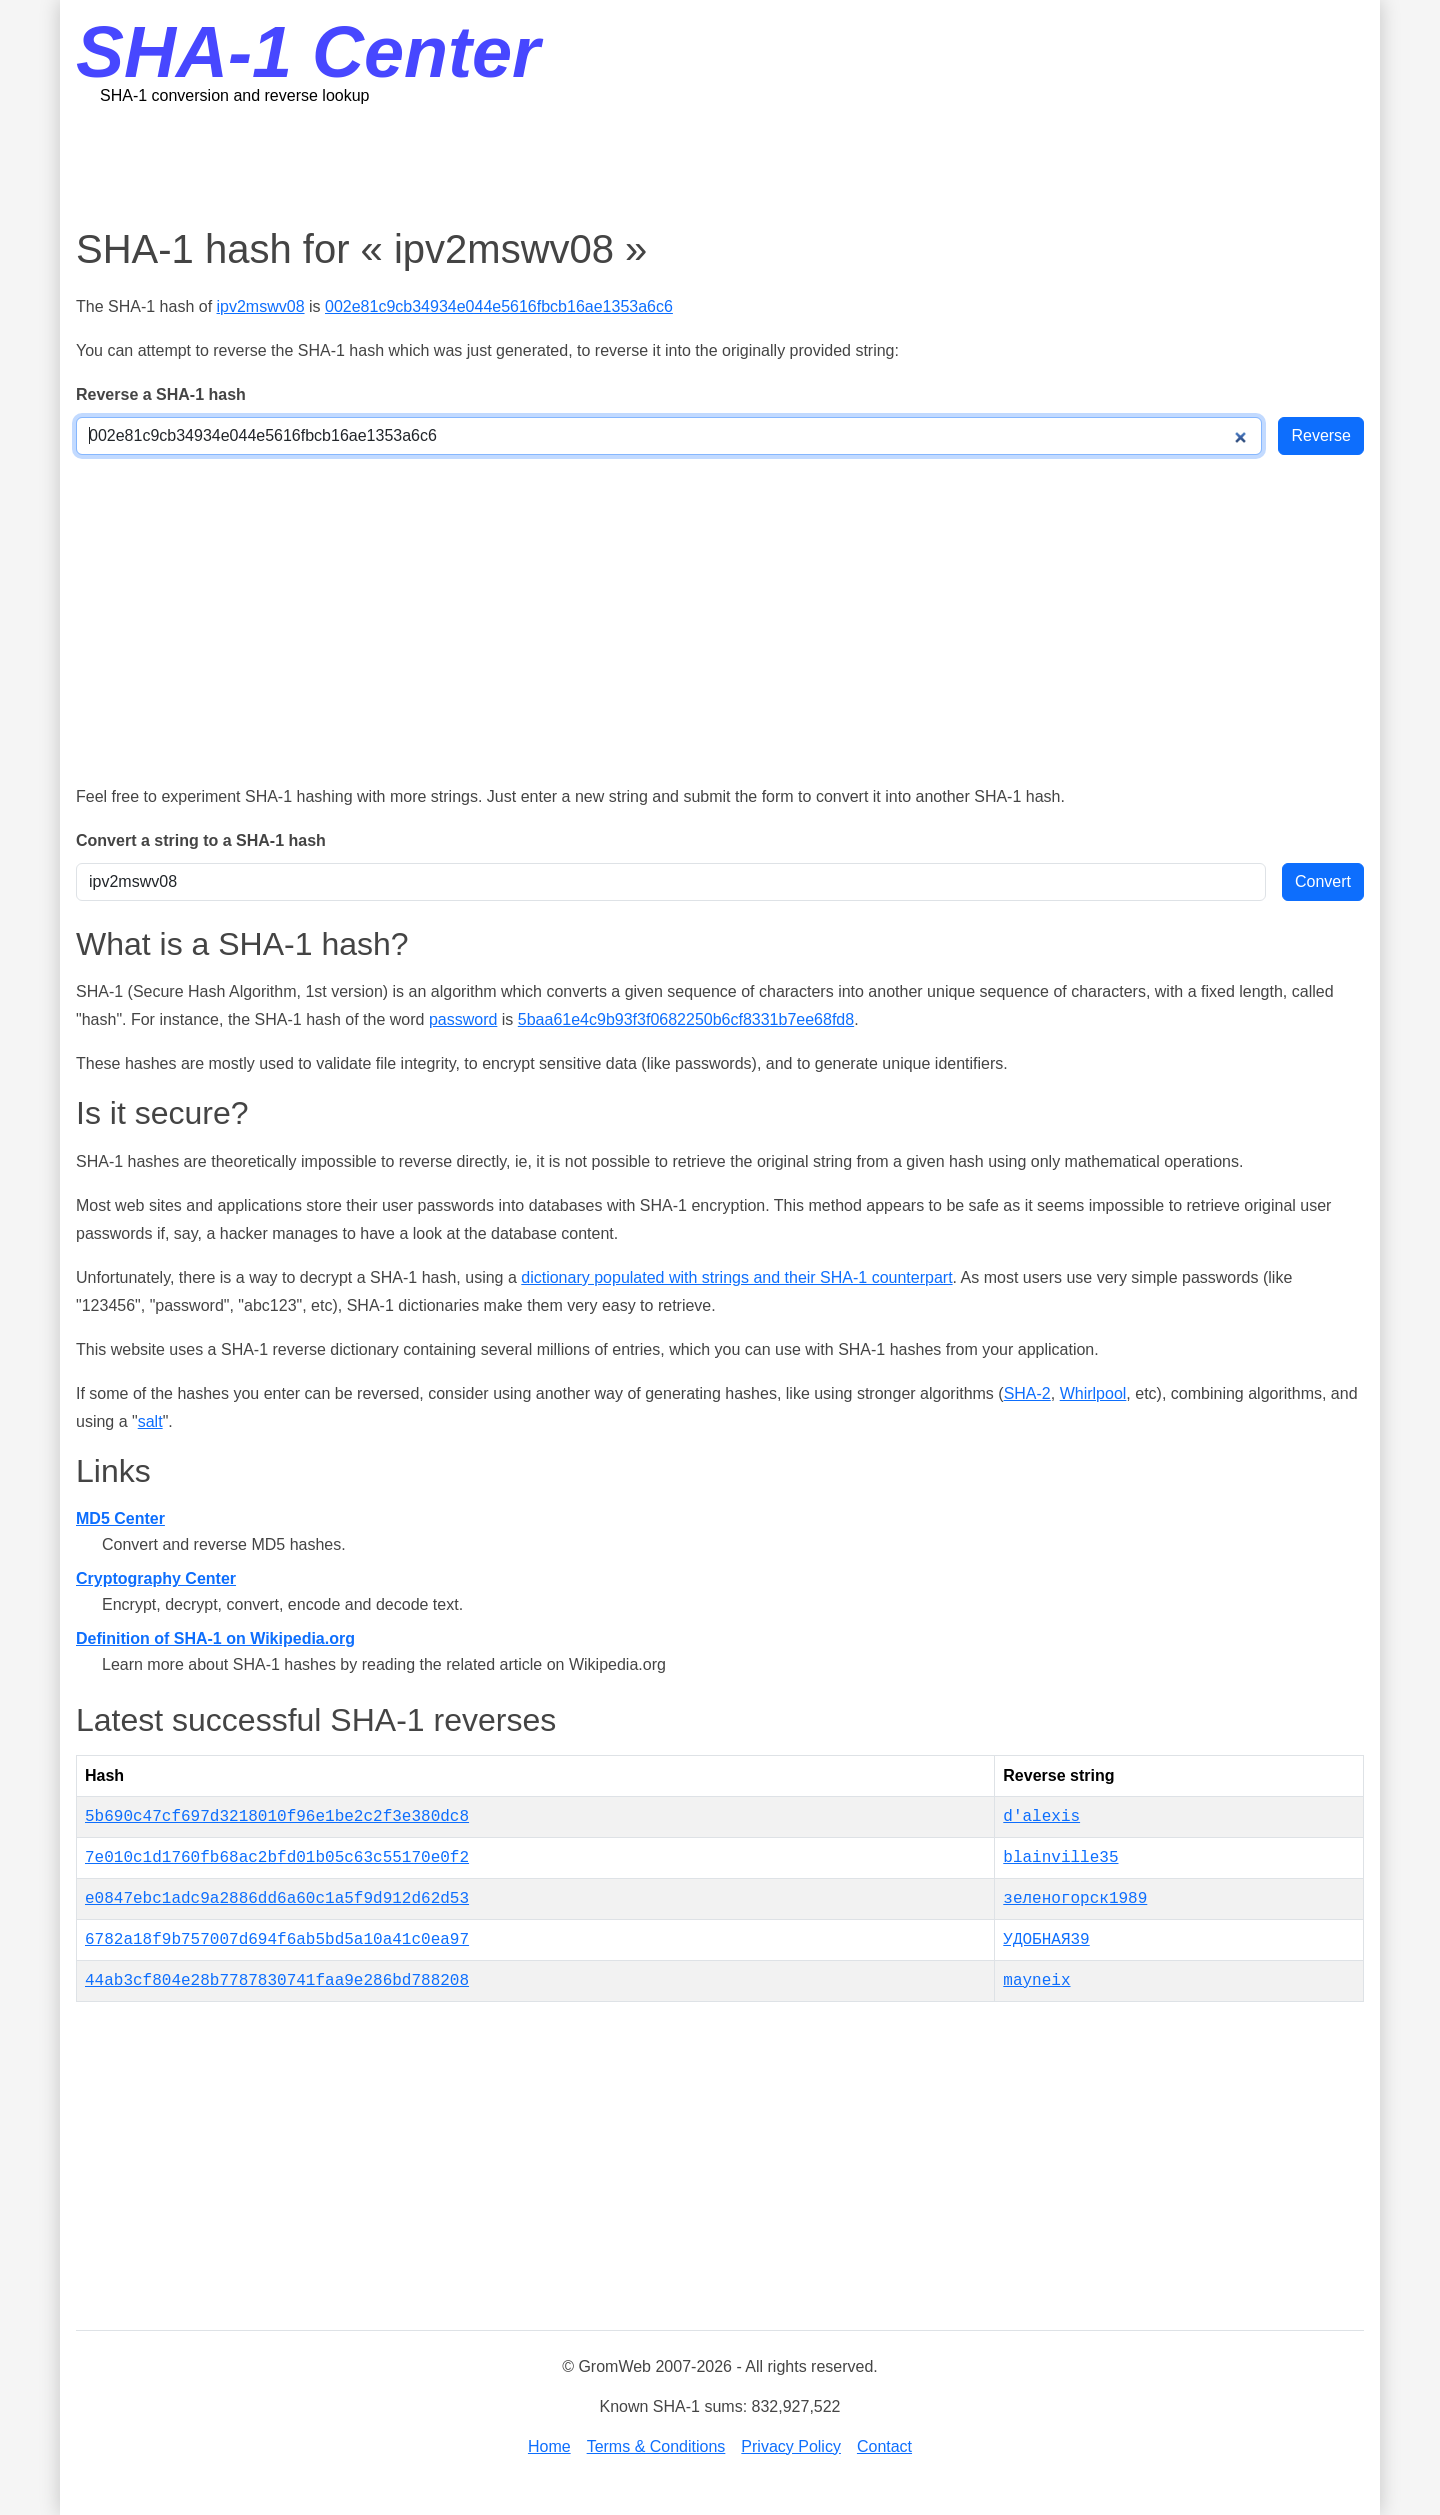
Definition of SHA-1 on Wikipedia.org (215, 1638)
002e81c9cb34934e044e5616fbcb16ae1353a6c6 (499, 306)
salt (150, 1421)
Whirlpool (1093, 1393)
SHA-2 (1027, 1393)
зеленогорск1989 (1075, 1899)
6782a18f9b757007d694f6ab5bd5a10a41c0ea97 (277, 1940)
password (463, 1019)
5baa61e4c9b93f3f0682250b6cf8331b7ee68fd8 (686, 1019)
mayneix (1036, 1981)
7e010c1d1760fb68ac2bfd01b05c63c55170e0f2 (277, 1858)
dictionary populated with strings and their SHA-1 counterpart (736, 1277)
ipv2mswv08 (261, 306)
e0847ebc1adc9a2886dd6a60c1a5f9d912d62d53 (277, 1899)
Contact (884, 2446)
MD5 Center (120, 1518)
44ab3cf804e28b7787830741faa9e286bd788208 (277, 1981)
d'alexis (1041, 1817)
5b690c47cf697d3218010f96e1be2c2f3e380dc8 (277, 1817)
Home (549, 2446)
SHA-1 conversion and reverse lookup (234, 95)
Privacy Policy (791, 2446)
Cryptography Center (156, 1578)
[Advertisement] (720, 165)
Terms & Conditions (656, 2446)
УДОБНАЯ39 (1046, 1940)
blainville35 (1060, 1858)
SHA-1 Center (308, 52)
